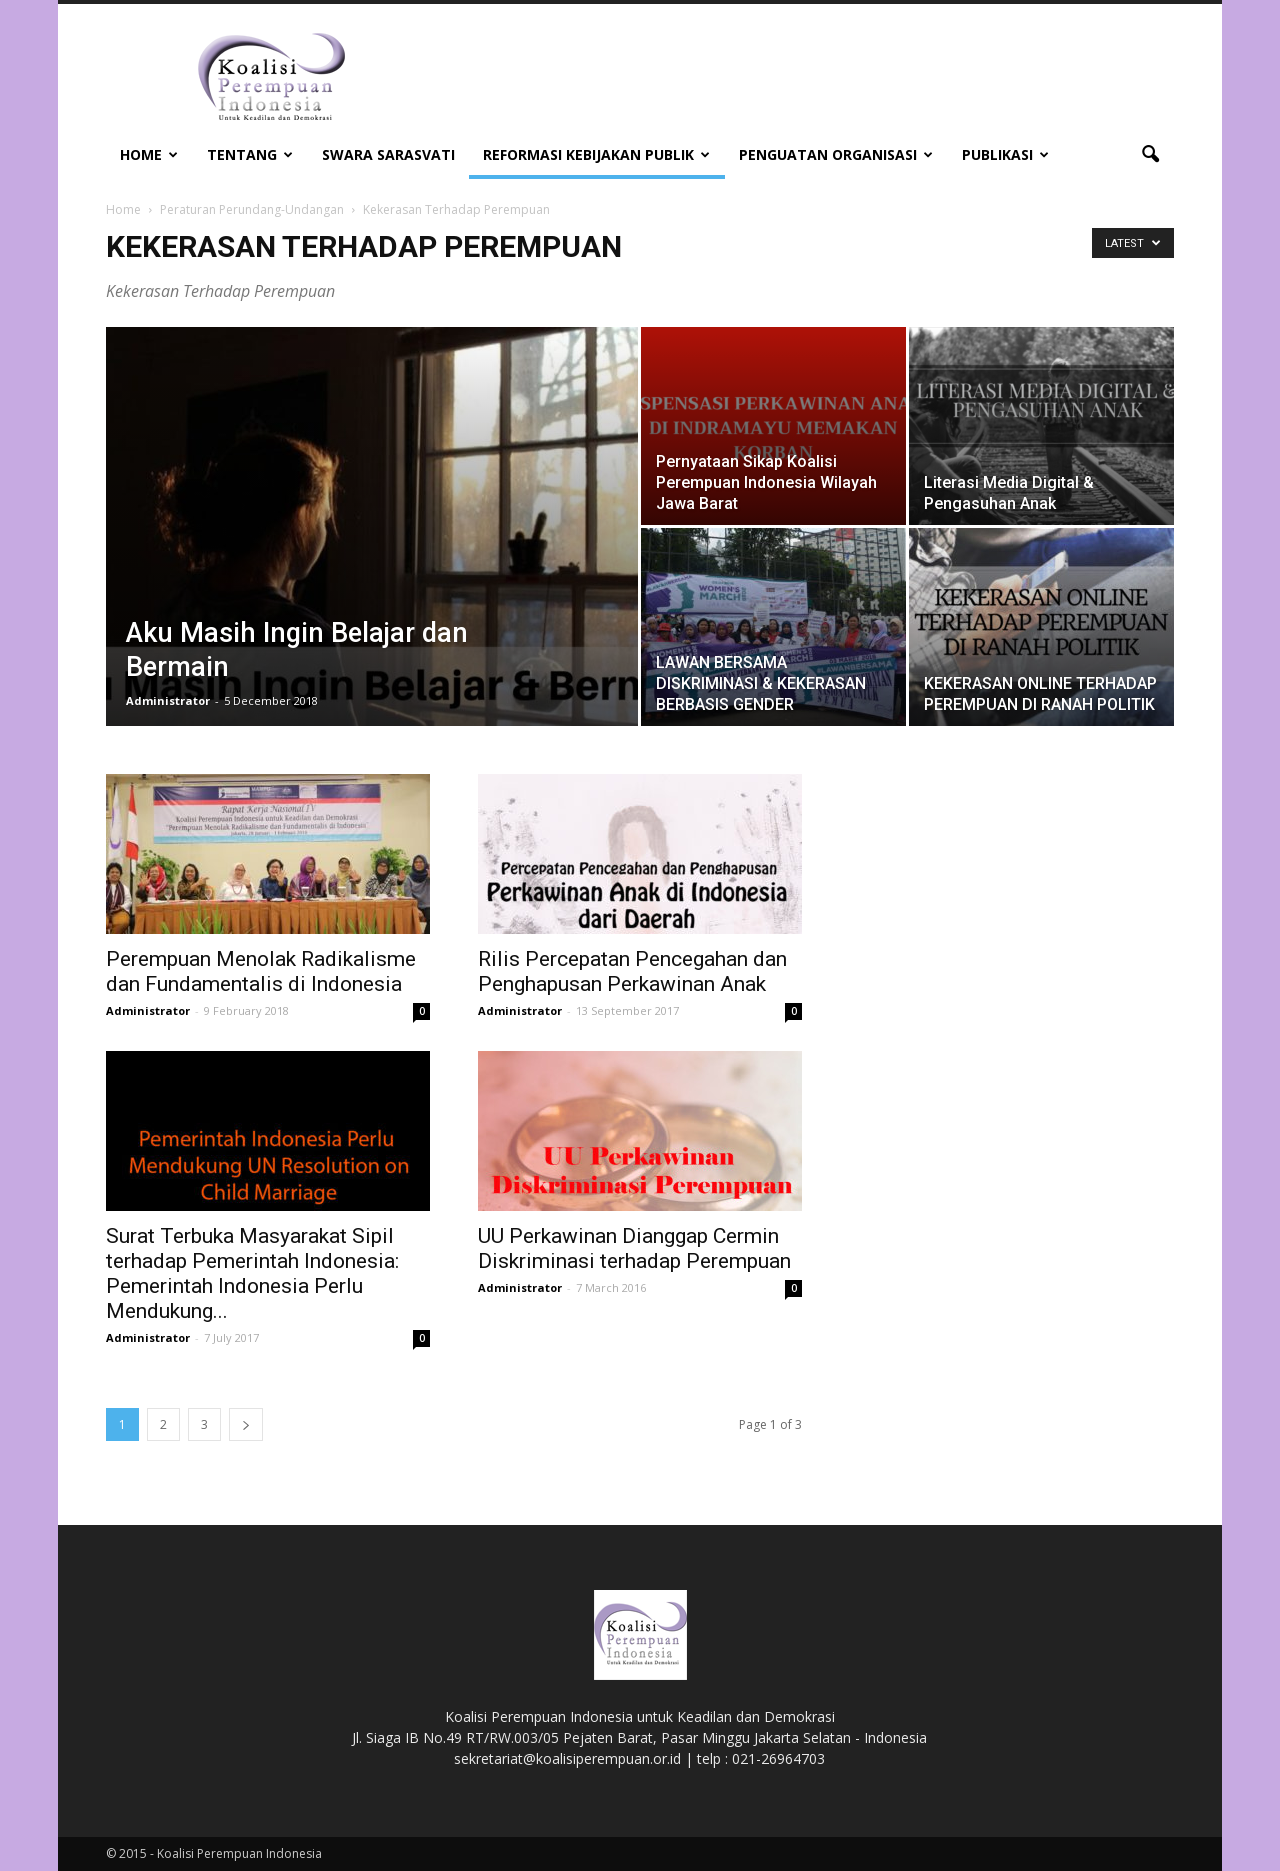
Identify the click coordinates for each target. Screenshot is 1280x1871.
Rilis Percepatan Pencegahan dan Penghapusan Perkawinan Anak (632, 971)
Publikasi (1005, 154)
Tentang (250, 154)
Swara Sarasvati (388, 154)
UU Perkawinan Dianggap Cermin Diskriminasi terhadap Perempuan (634, 1248)
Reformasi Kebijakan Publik (596, 154)
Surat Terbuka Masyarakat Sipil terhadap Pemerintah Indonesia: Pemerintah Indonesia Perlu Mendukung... (252, 1273)
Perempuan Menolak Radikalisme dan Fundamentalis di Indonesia (261, 971)
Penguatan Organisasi (836, 154)
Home (149, 154)
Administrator (168, 700)
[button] (1150, 155)
